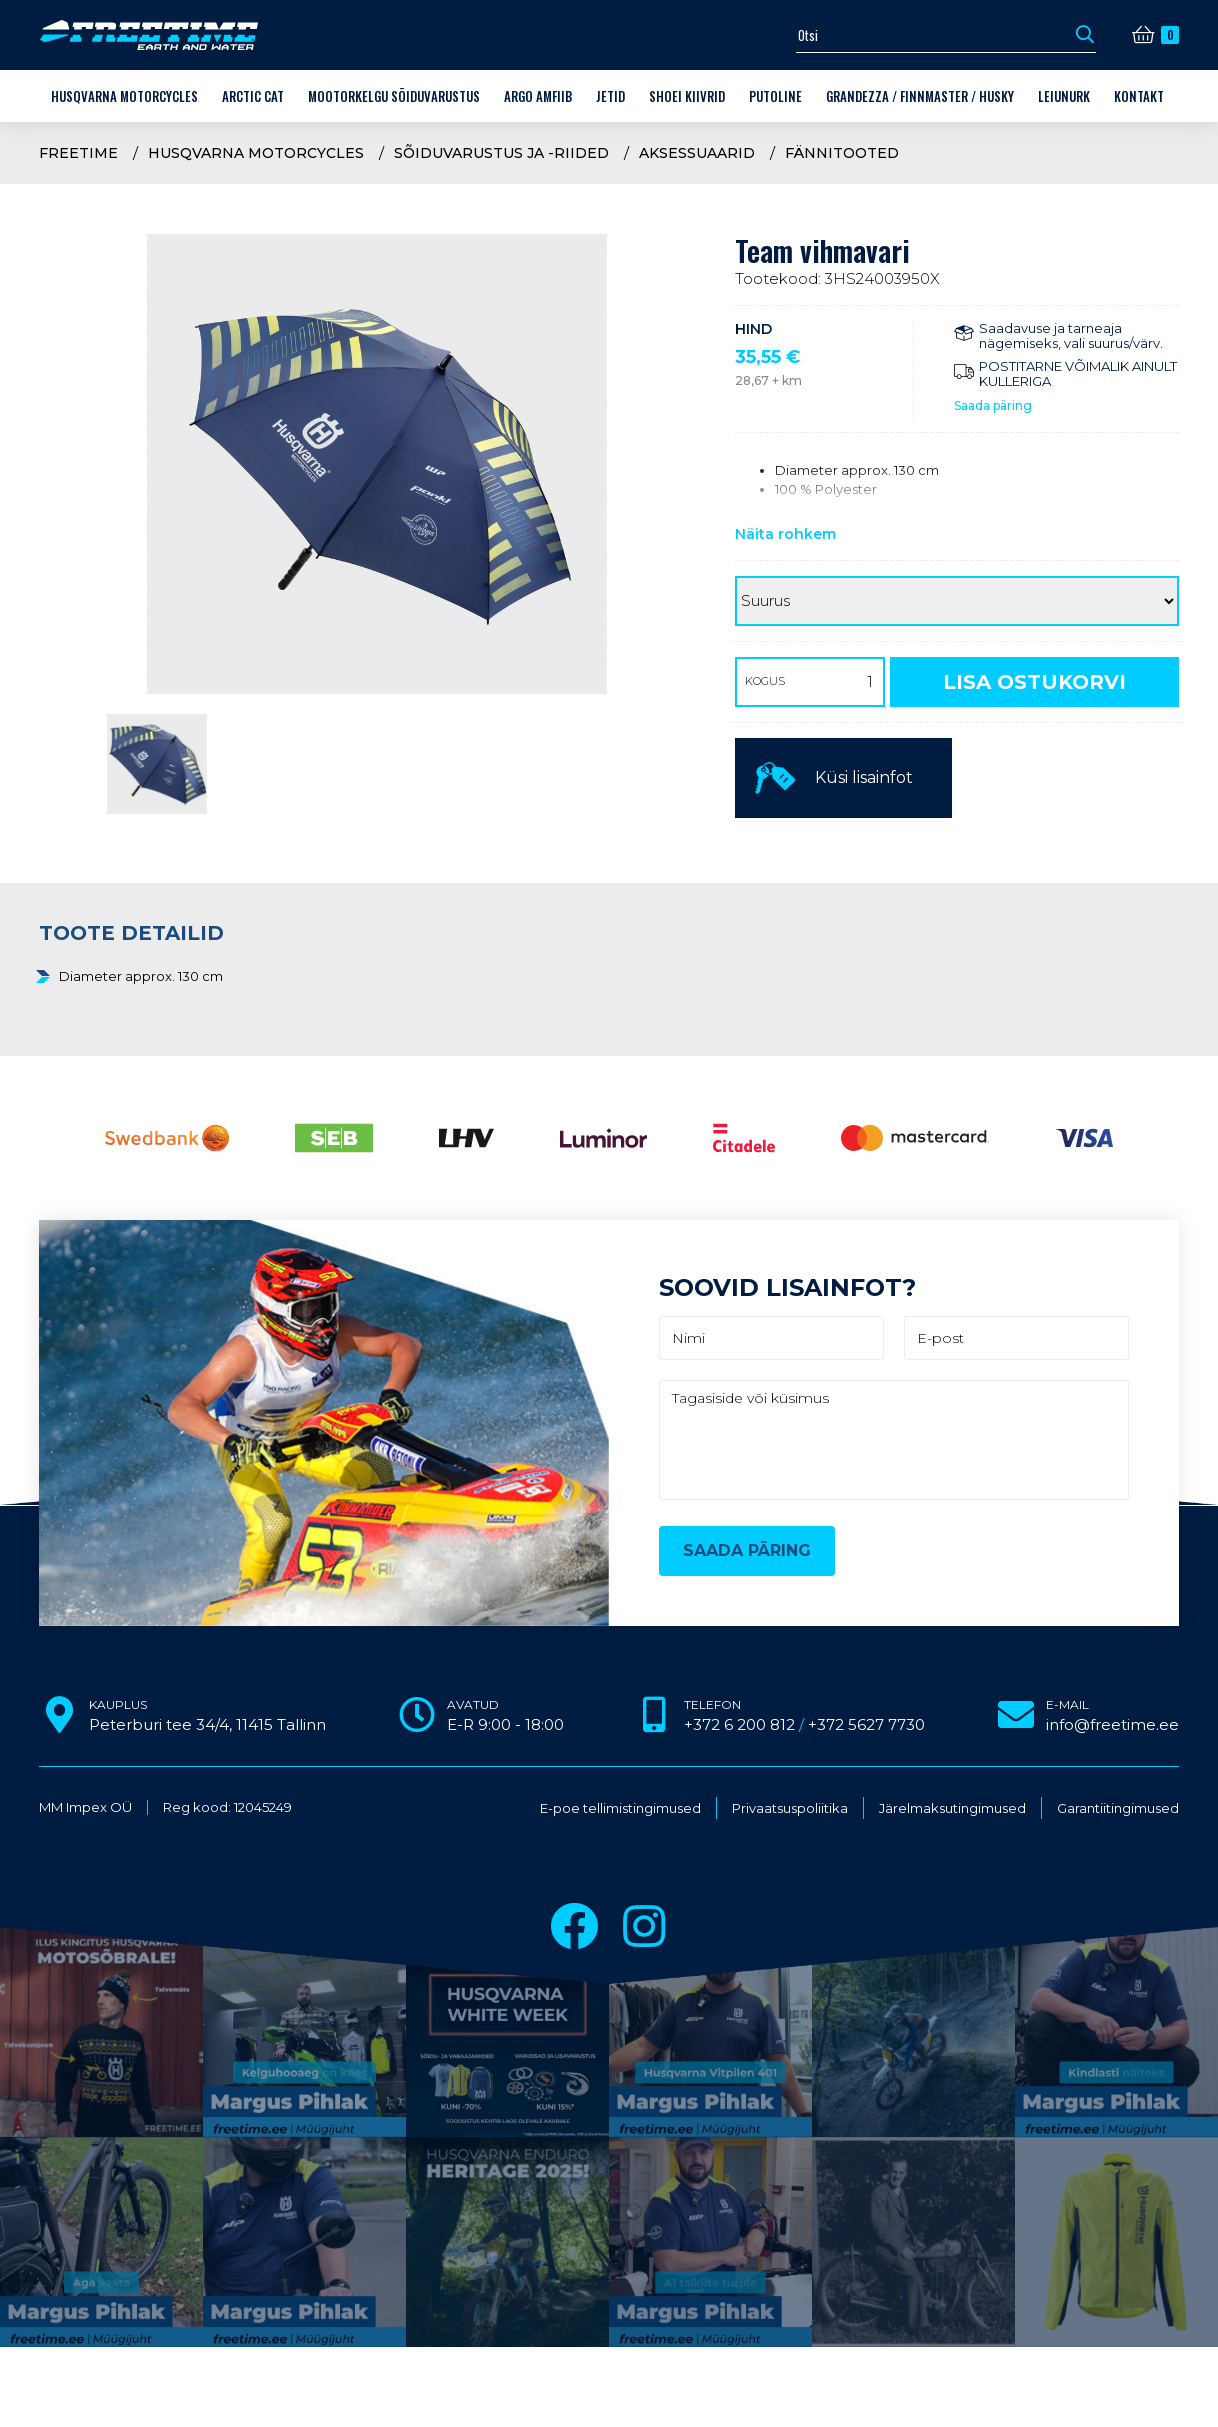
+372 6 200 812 (739, 1724)
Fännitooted (842, 153)
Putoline (775, 96)
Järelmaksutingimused (952, 1808)
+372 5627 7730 (866, 1724)
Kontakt (1139, 96)
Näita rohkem (785, 534)
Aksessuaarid (697, 153)
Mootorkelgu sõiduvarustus (394, 96)
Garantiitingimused (1118, 1808)
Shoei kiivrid (687, 96)
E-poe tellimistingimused (620, 1808)
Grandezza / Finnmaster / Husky (920, 96)
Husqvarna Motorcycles (124, 96)
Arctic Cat (253, 96)
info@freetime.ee (1112, 1724)
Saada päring (993, 405)
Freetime (78, 153)
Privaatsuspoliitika (790, 1808)
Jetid (610, 96)
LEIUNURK (1064, 96)
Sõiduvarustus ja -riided (501, 153)
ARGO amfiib (538, 96)
